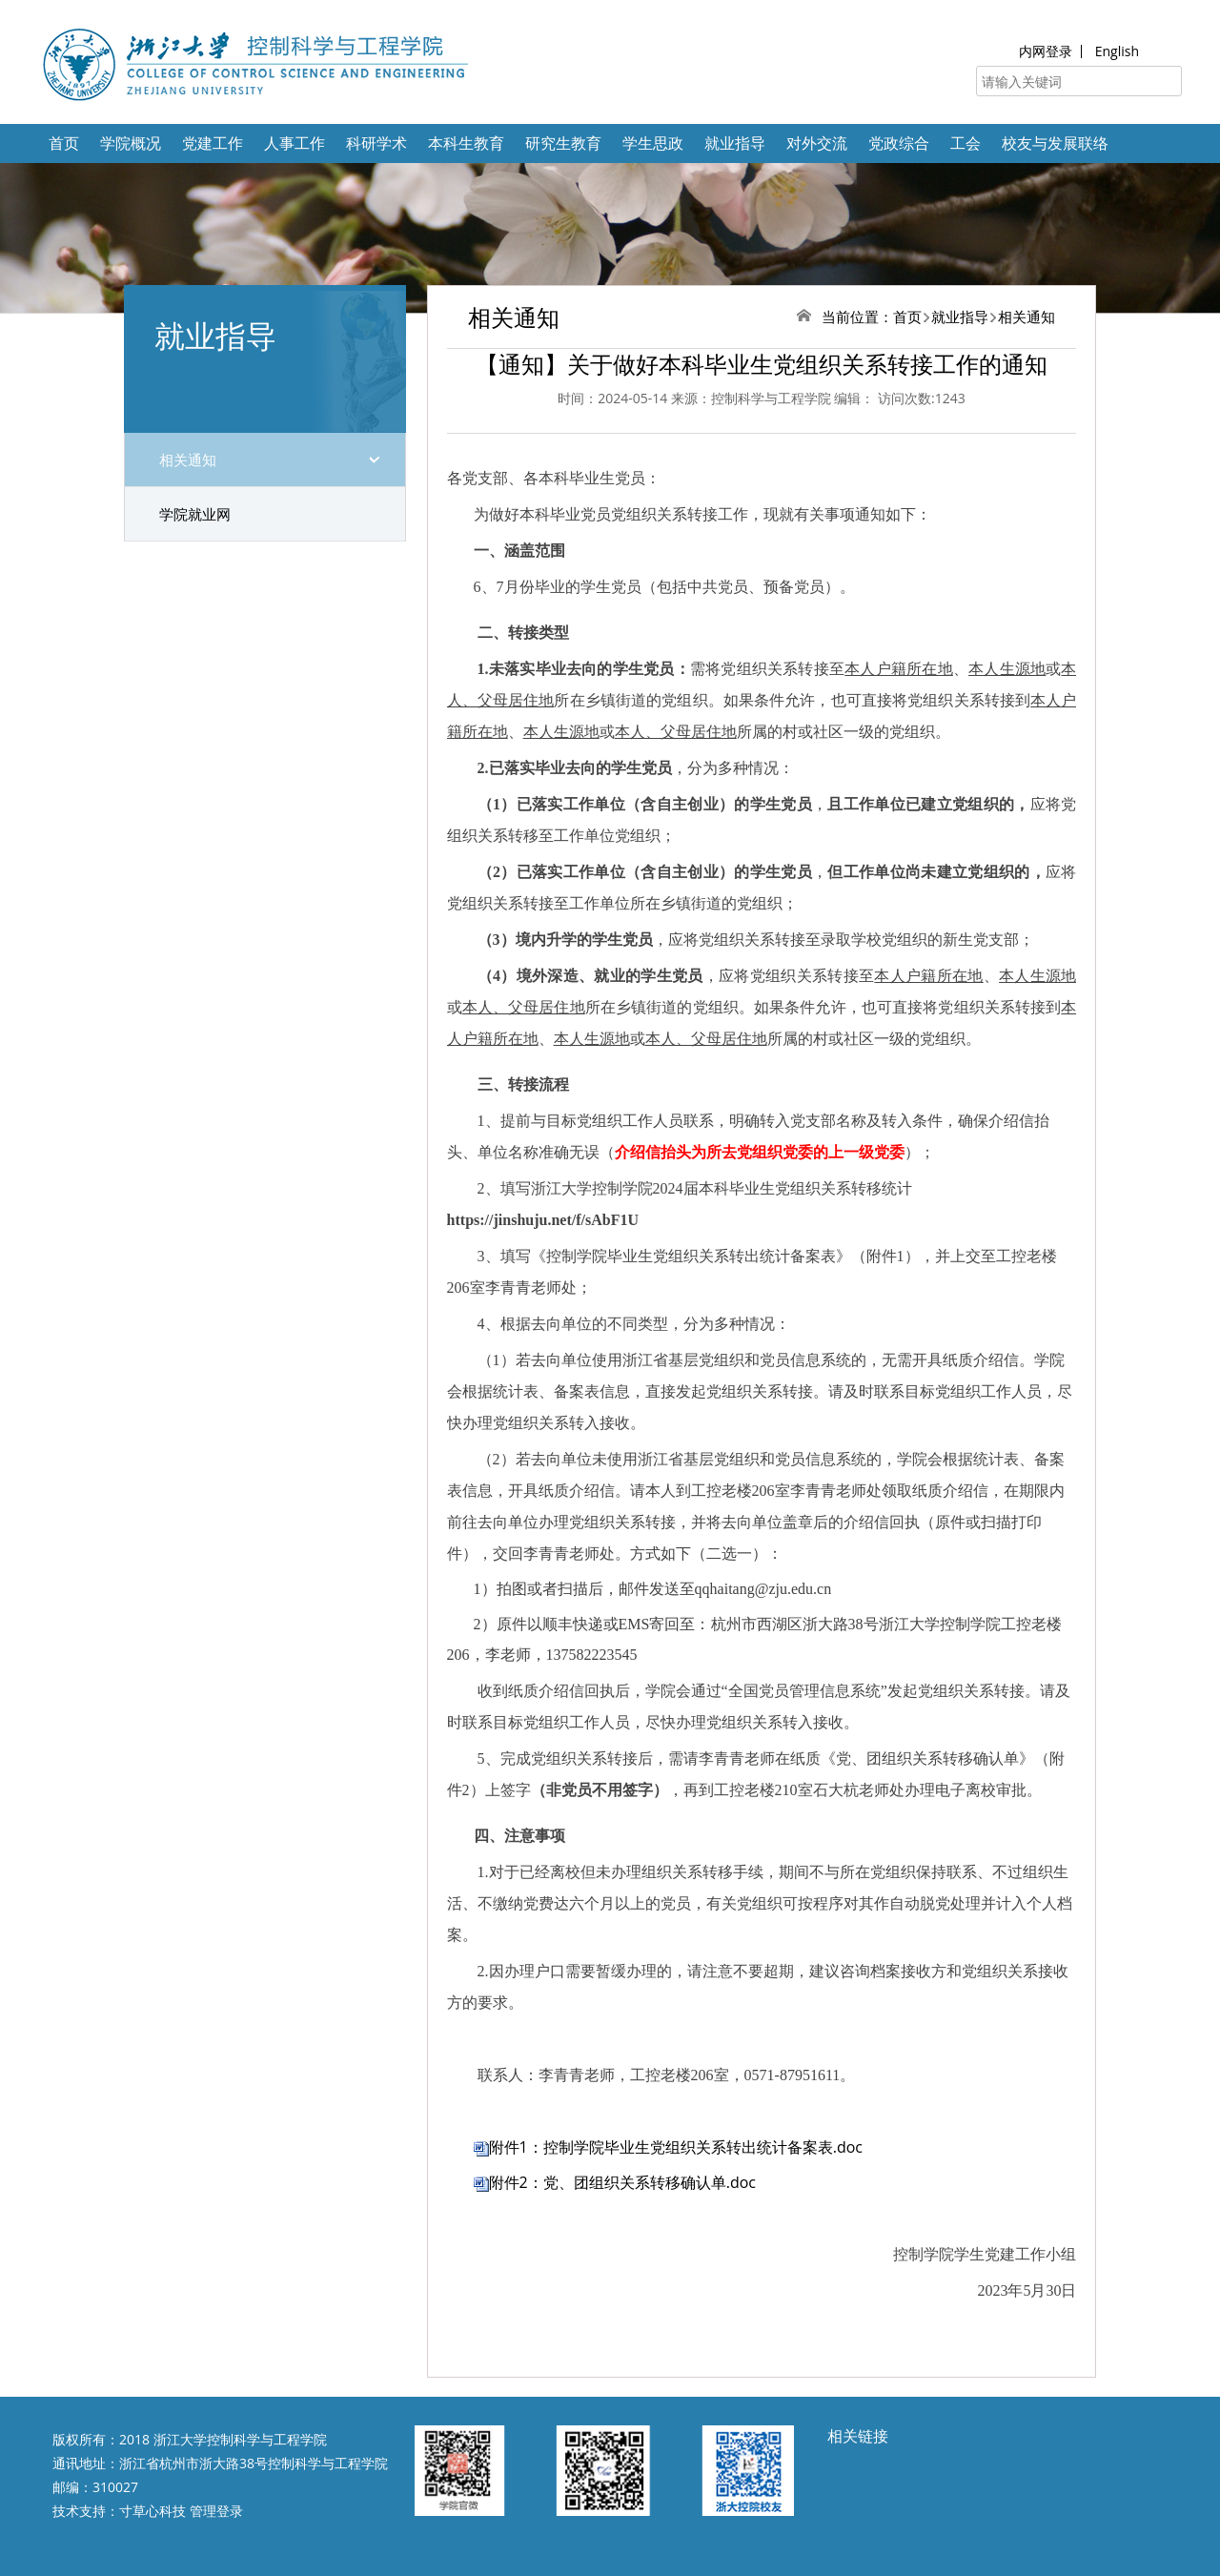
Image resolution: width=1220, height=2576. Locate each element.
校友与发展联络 (1055, 143)
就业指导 (734, 143)
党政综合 (898, 143)
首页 (64, 143)
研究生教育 (563, 143)
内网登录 (1045, 51)
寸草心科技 (152, 2511)
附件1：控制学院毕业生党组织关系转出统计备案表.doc (676, 2146)
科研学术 (376, 143)
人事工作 (294, 143)
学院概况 (130, 143)
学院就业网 (195, 513)
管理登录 (216, 2511)
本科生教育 (466, 143)
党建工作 (212, 143)
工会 (965, 143)
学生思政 (652, 143)
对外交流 (816, 143)
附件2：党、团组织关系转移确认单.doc (622, 2182)
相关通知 (187, 459)
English (1117, 51)
